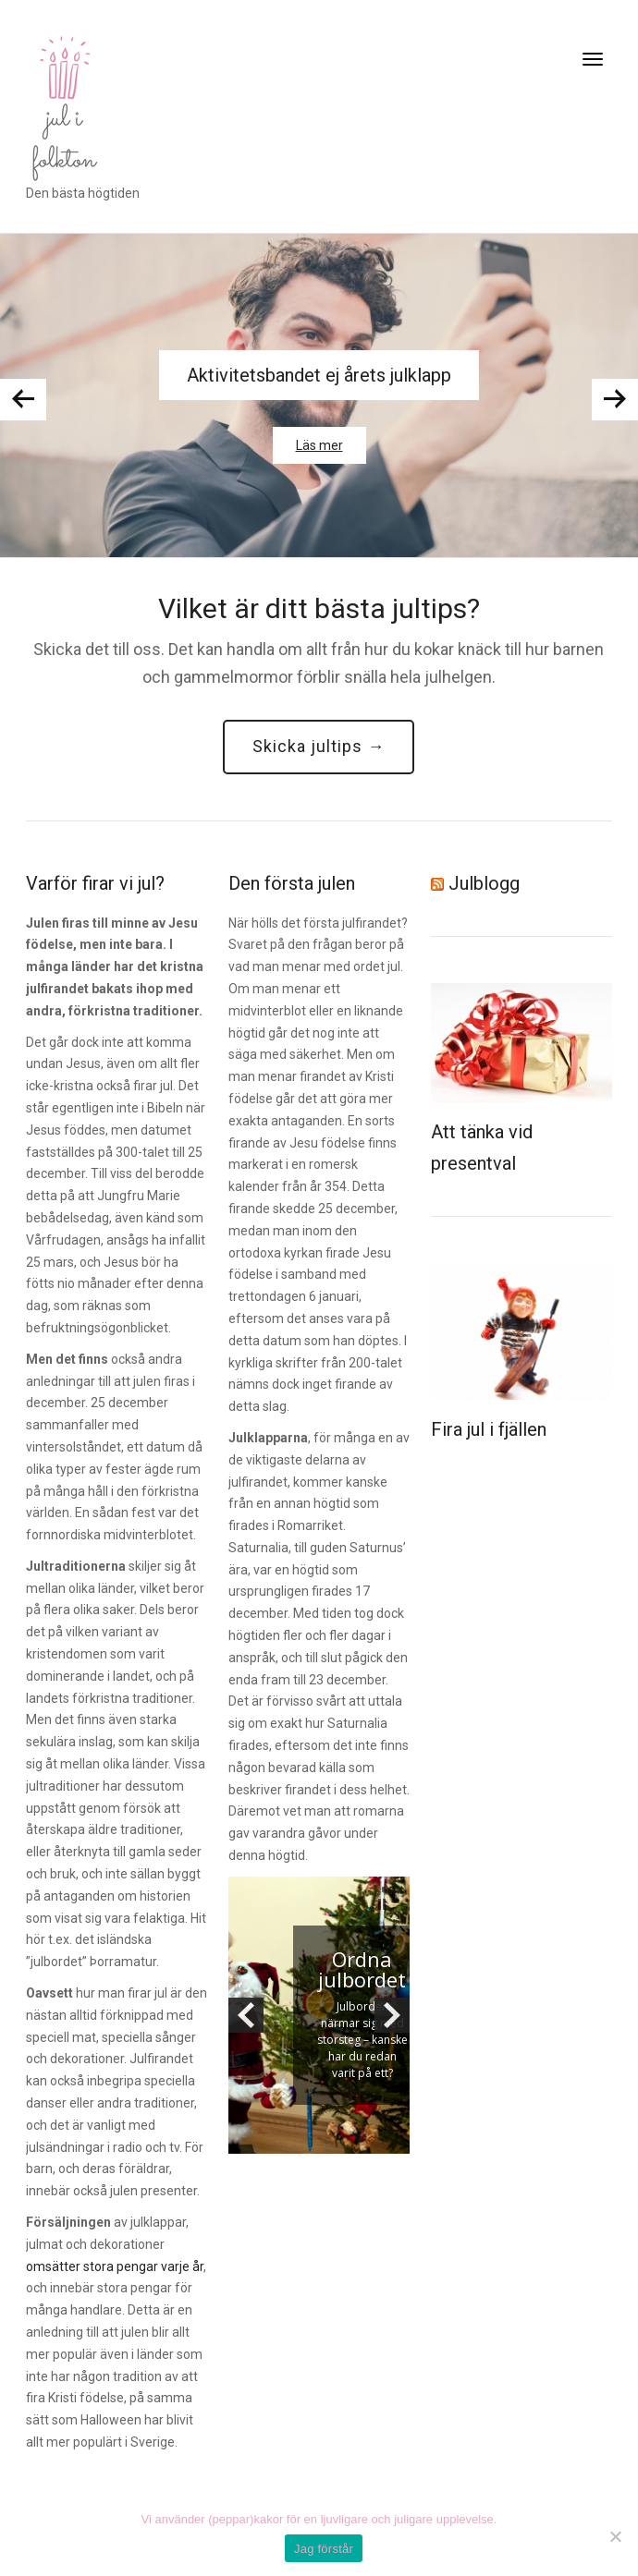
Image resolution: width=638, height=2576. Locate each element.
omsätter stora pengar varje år (114, 2266)
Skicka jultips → (318, 746)
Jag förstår (323, 2549)
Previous (23, 399)
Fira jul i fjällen (488, 1429)
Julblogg (484, 883)
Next (615, 399)
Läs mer (319, 445)
